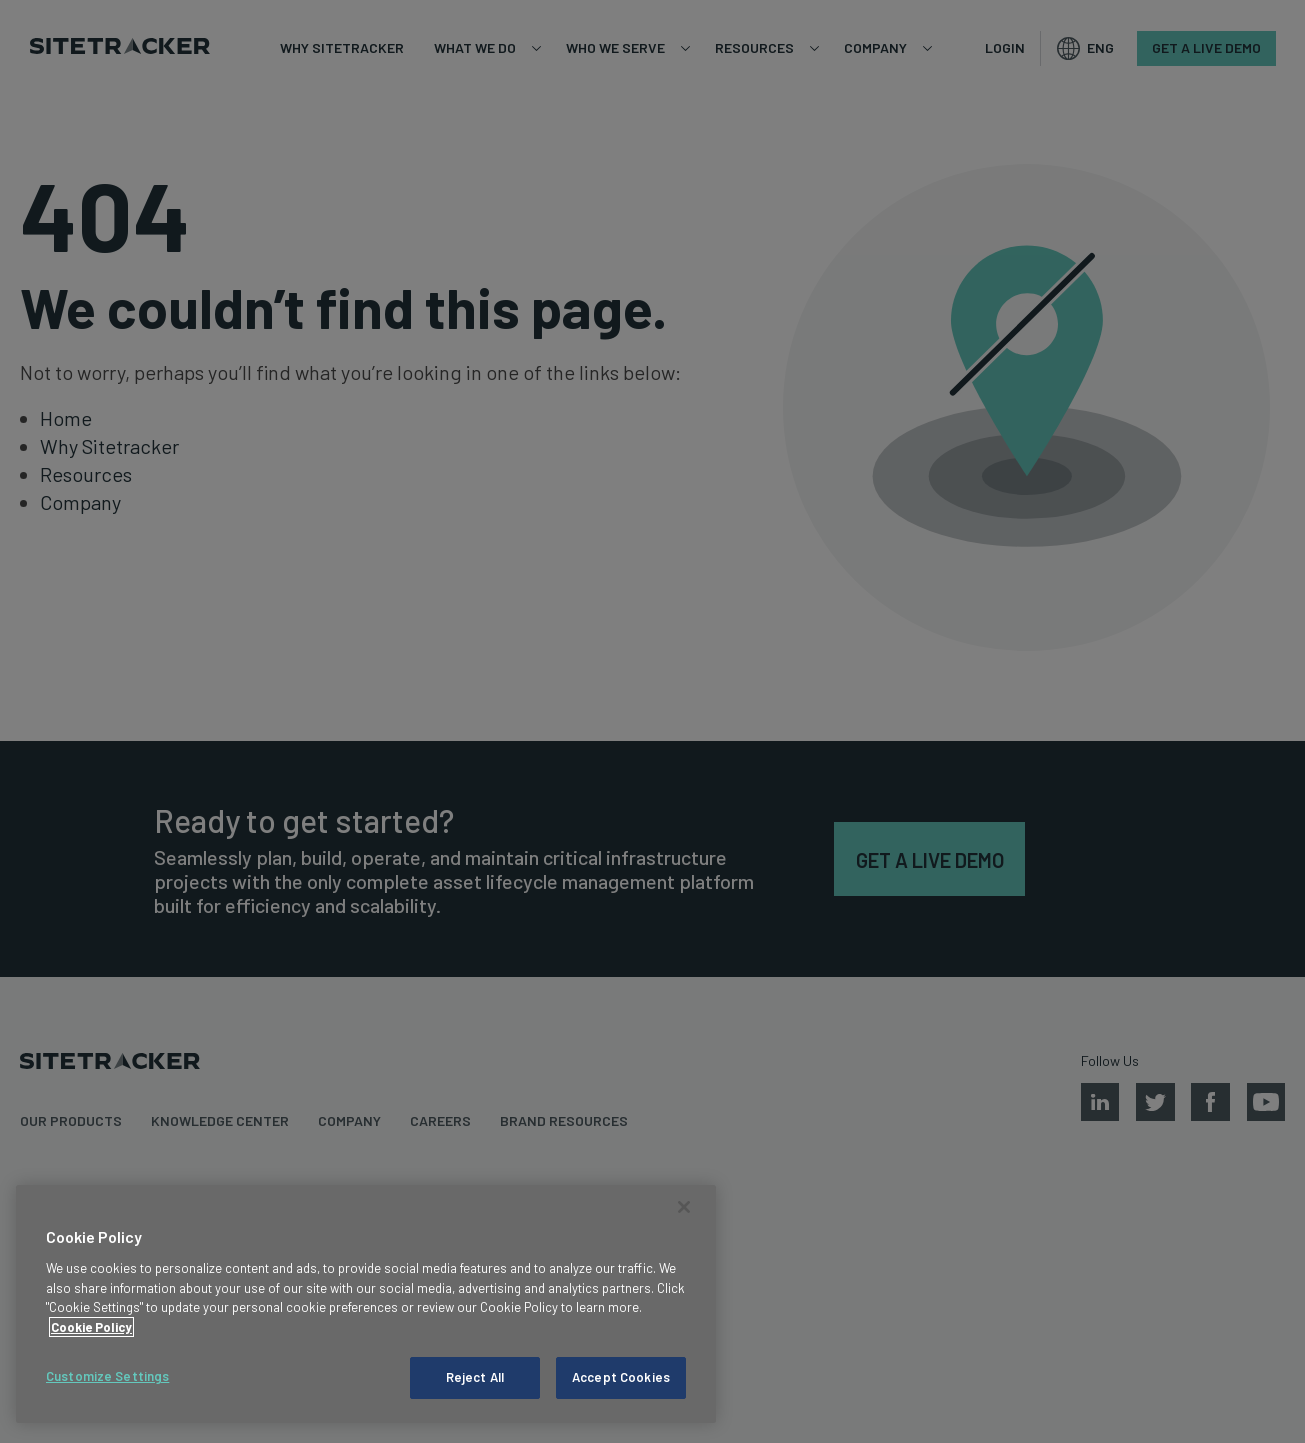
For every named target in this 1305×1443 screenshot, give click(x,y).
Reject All (475, 1377)
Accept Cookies (621, 1377)
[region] (366, 1304)
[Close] (684, 1207)
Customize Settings (107, 1376)
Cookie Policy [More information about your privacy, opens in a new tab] (91, 1327)
